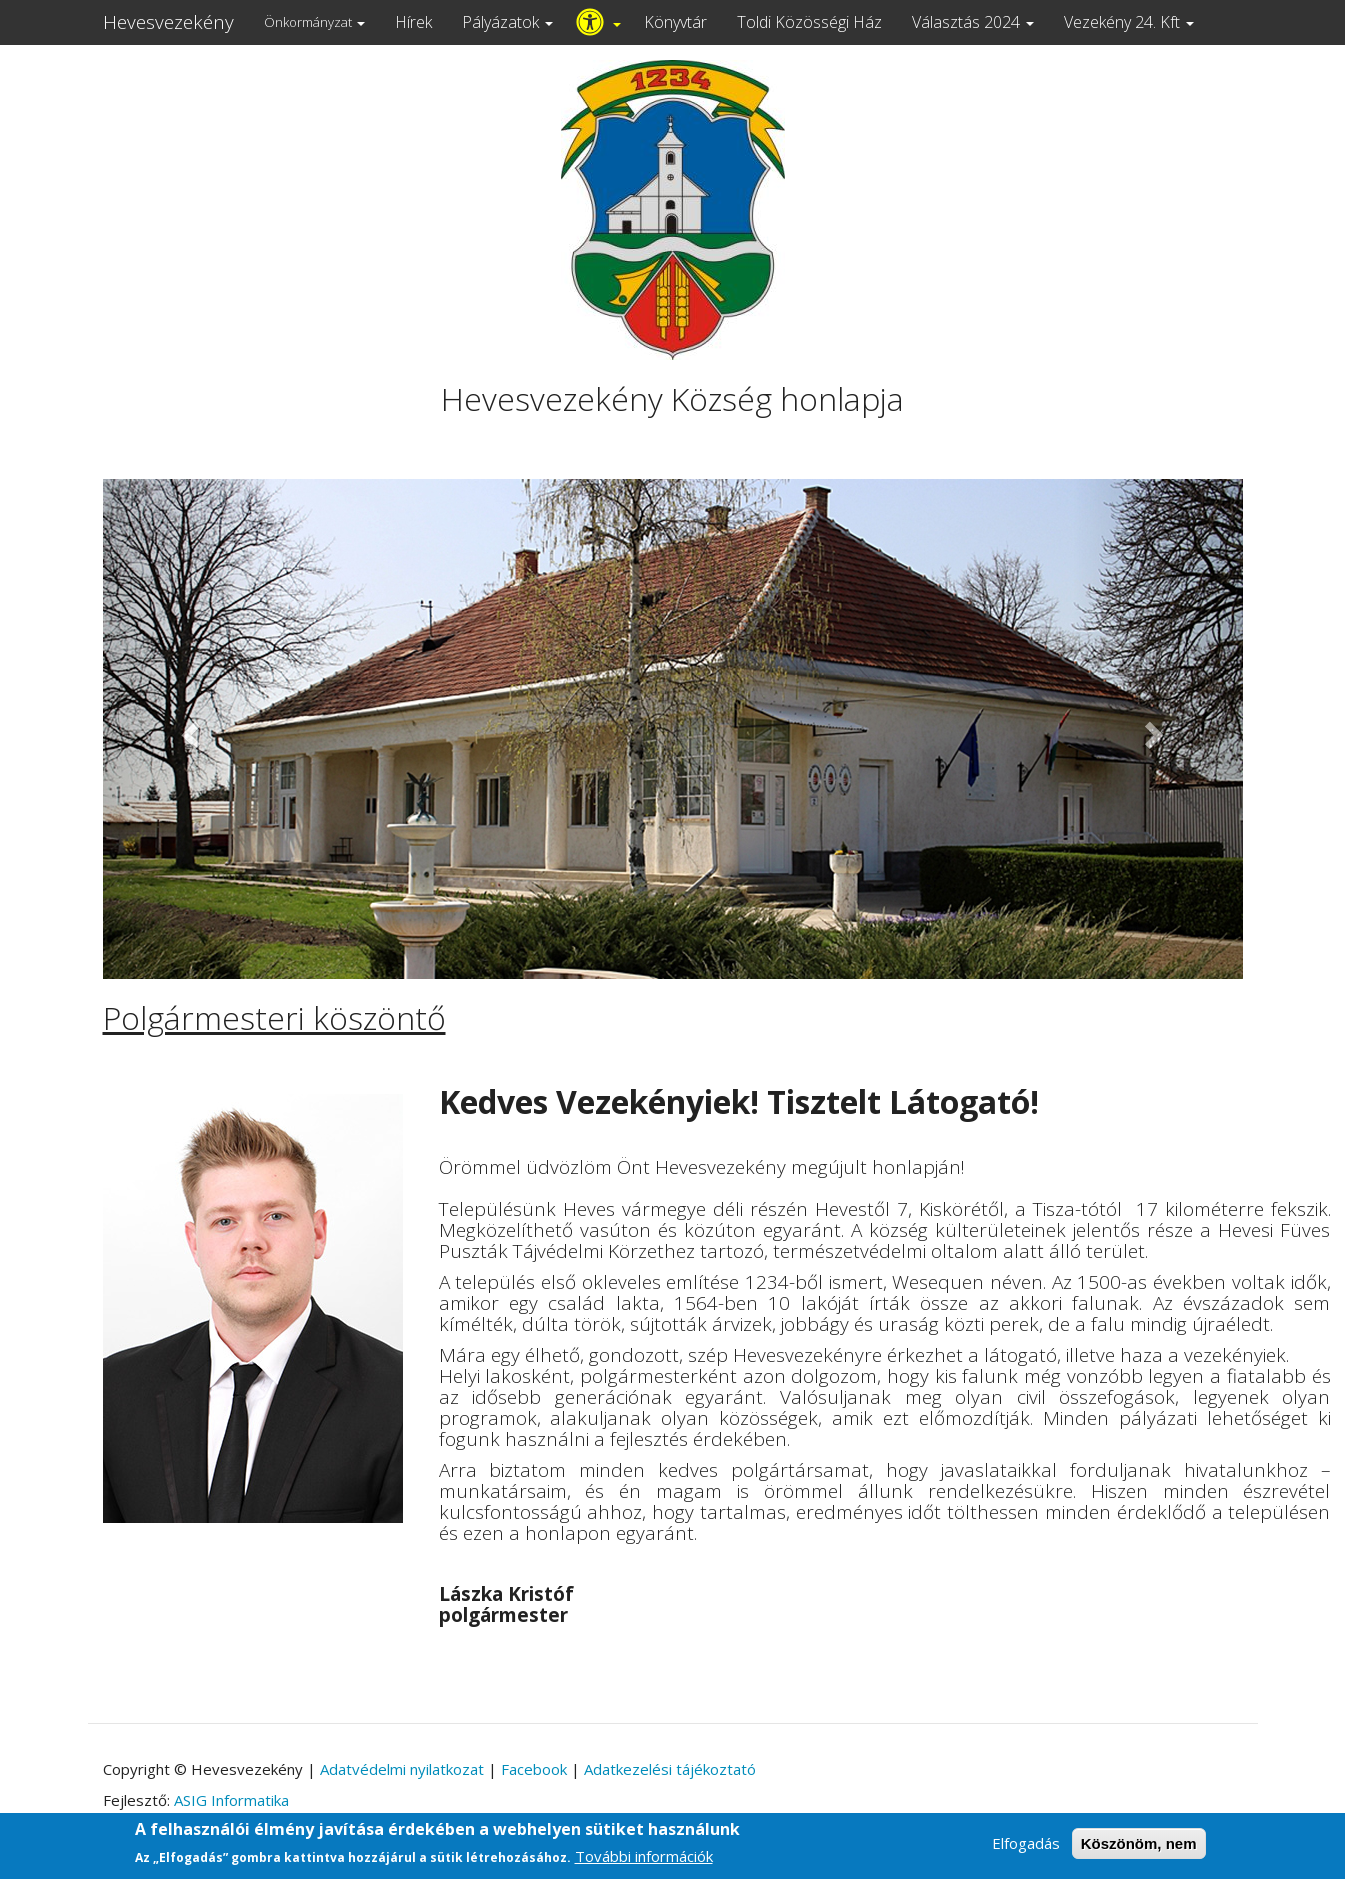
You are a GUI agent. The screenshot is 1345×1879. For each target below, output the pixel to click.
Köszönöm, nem (1139, 1849)
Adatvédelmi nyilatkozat (402, 1769)
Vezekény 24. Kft (1129, 22)
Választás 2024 (973, 22)
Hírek (413, 22)
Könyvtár (675, 22)
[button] (188, 729)
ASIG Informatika (231, 1800)
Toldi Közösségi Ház (809, 22)
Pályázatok (507, 22)
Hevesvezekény (168, 22)
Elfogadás (1026, 1849)
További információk (644, 1862)
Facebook (534, 1769)
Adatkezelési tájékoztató (670, 1769)
